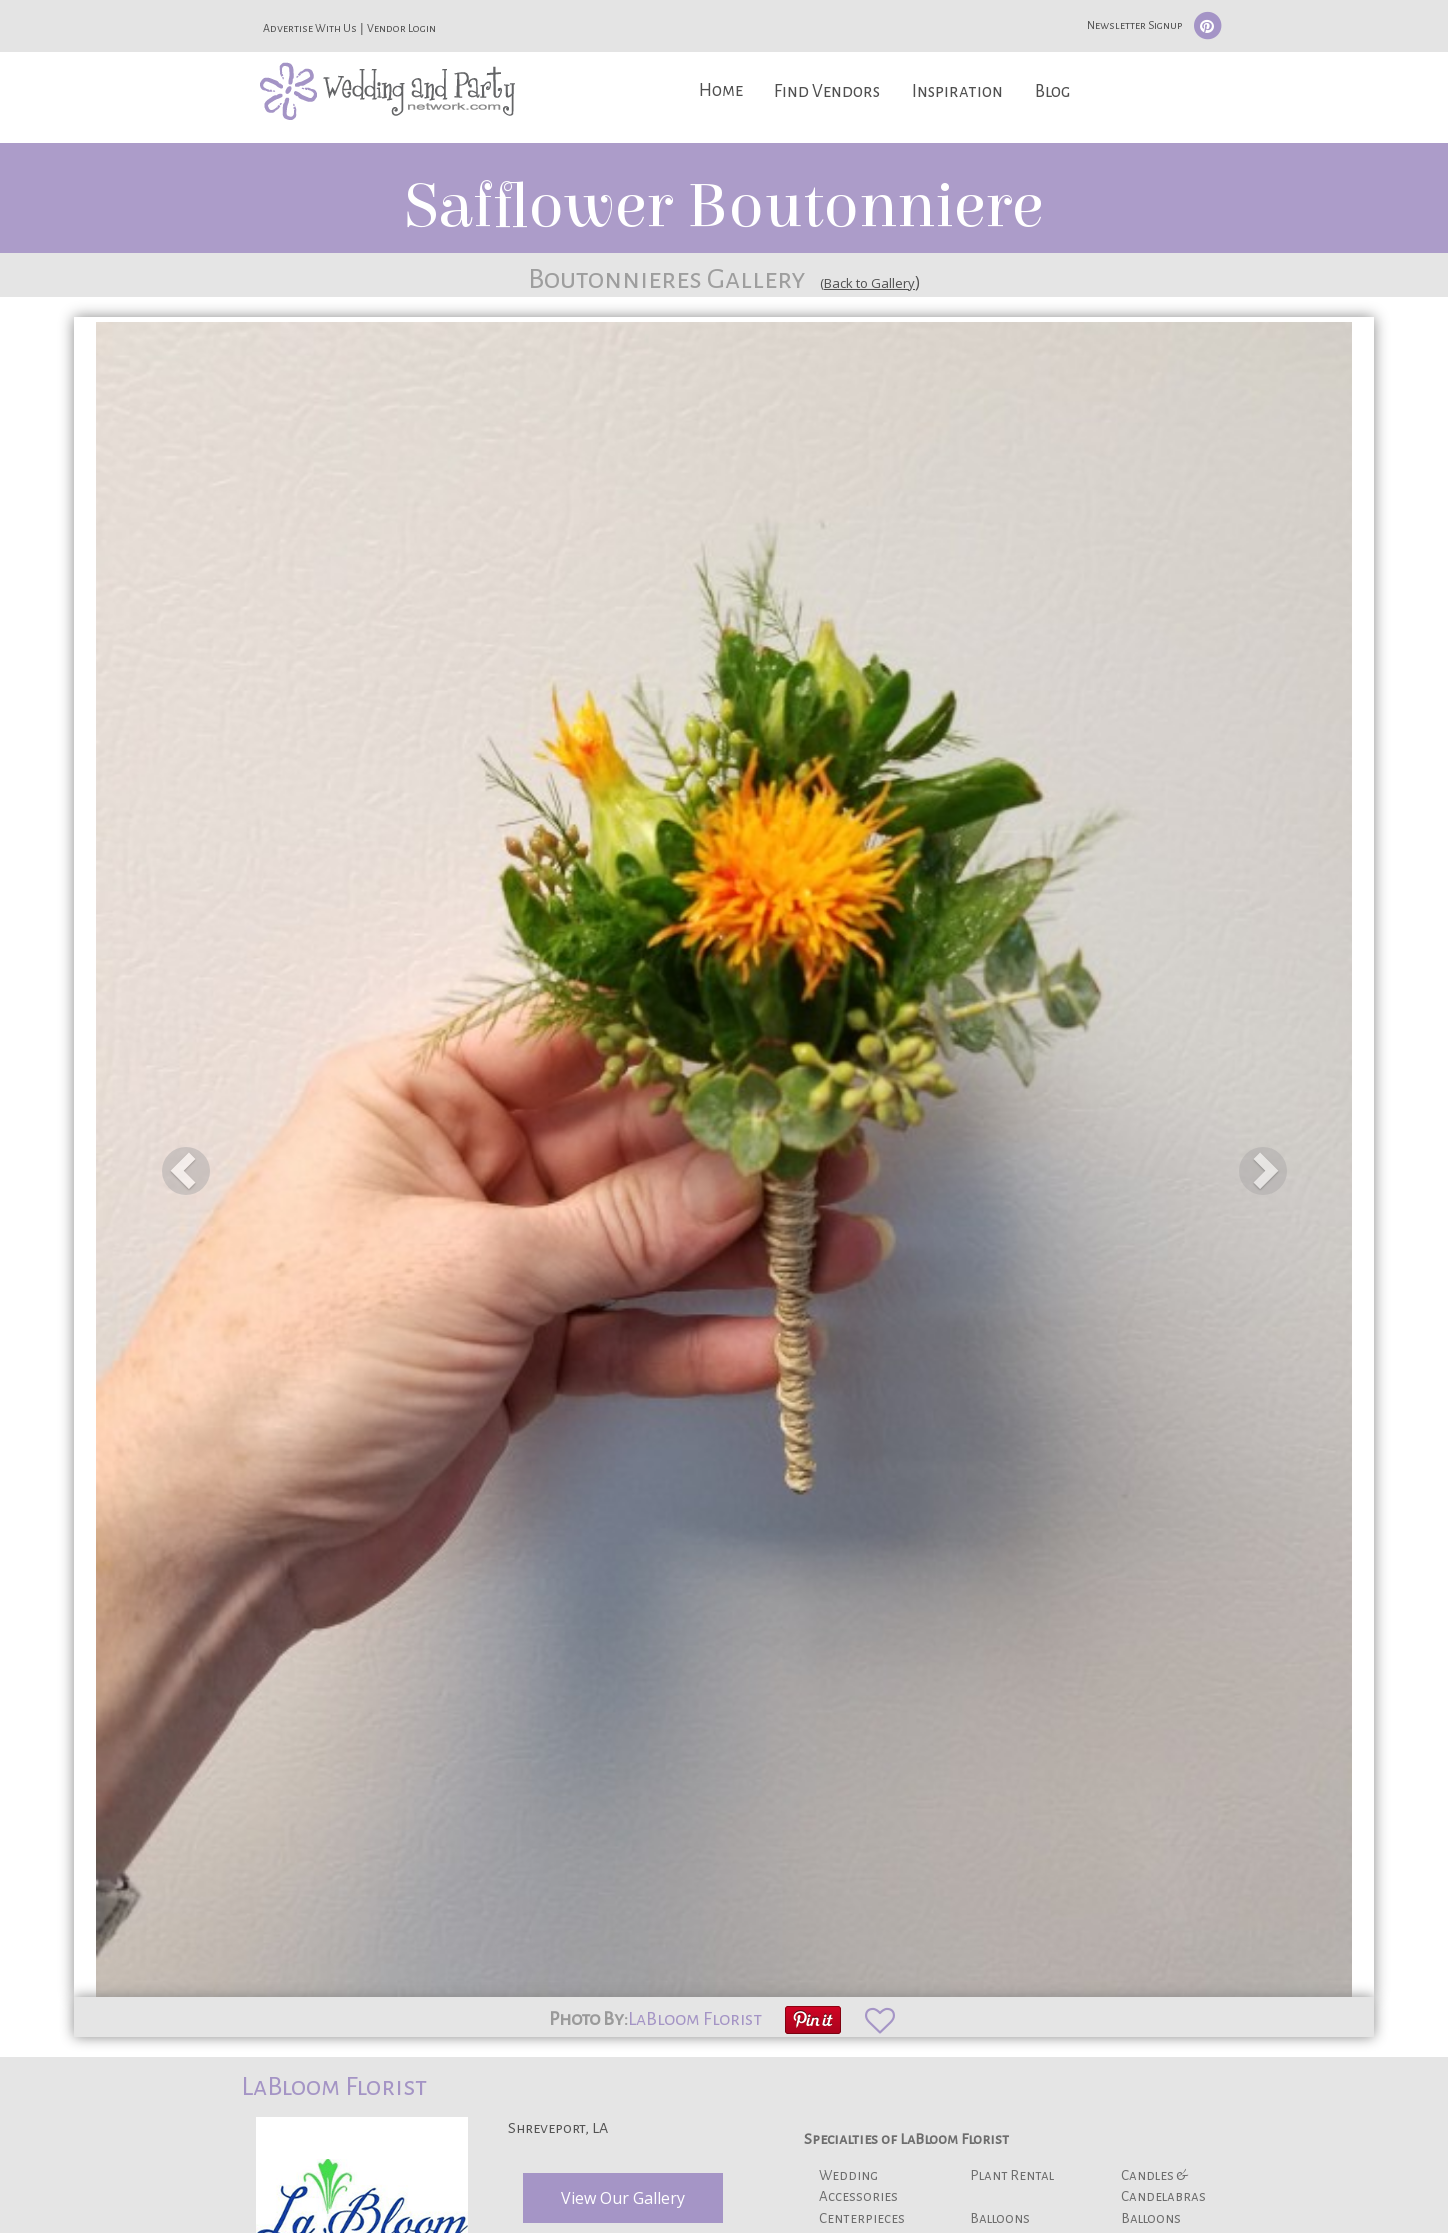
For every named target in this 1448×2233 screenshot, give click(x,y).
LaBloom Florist (695, 2019)
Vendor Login (401, 28)
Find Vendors (827, 91)
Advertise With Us (310, 28)
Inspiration (957, 91)
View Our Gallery (623, 2198)
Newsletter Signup (1134, 25)
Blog (1052, 91)
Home (721, 90)
